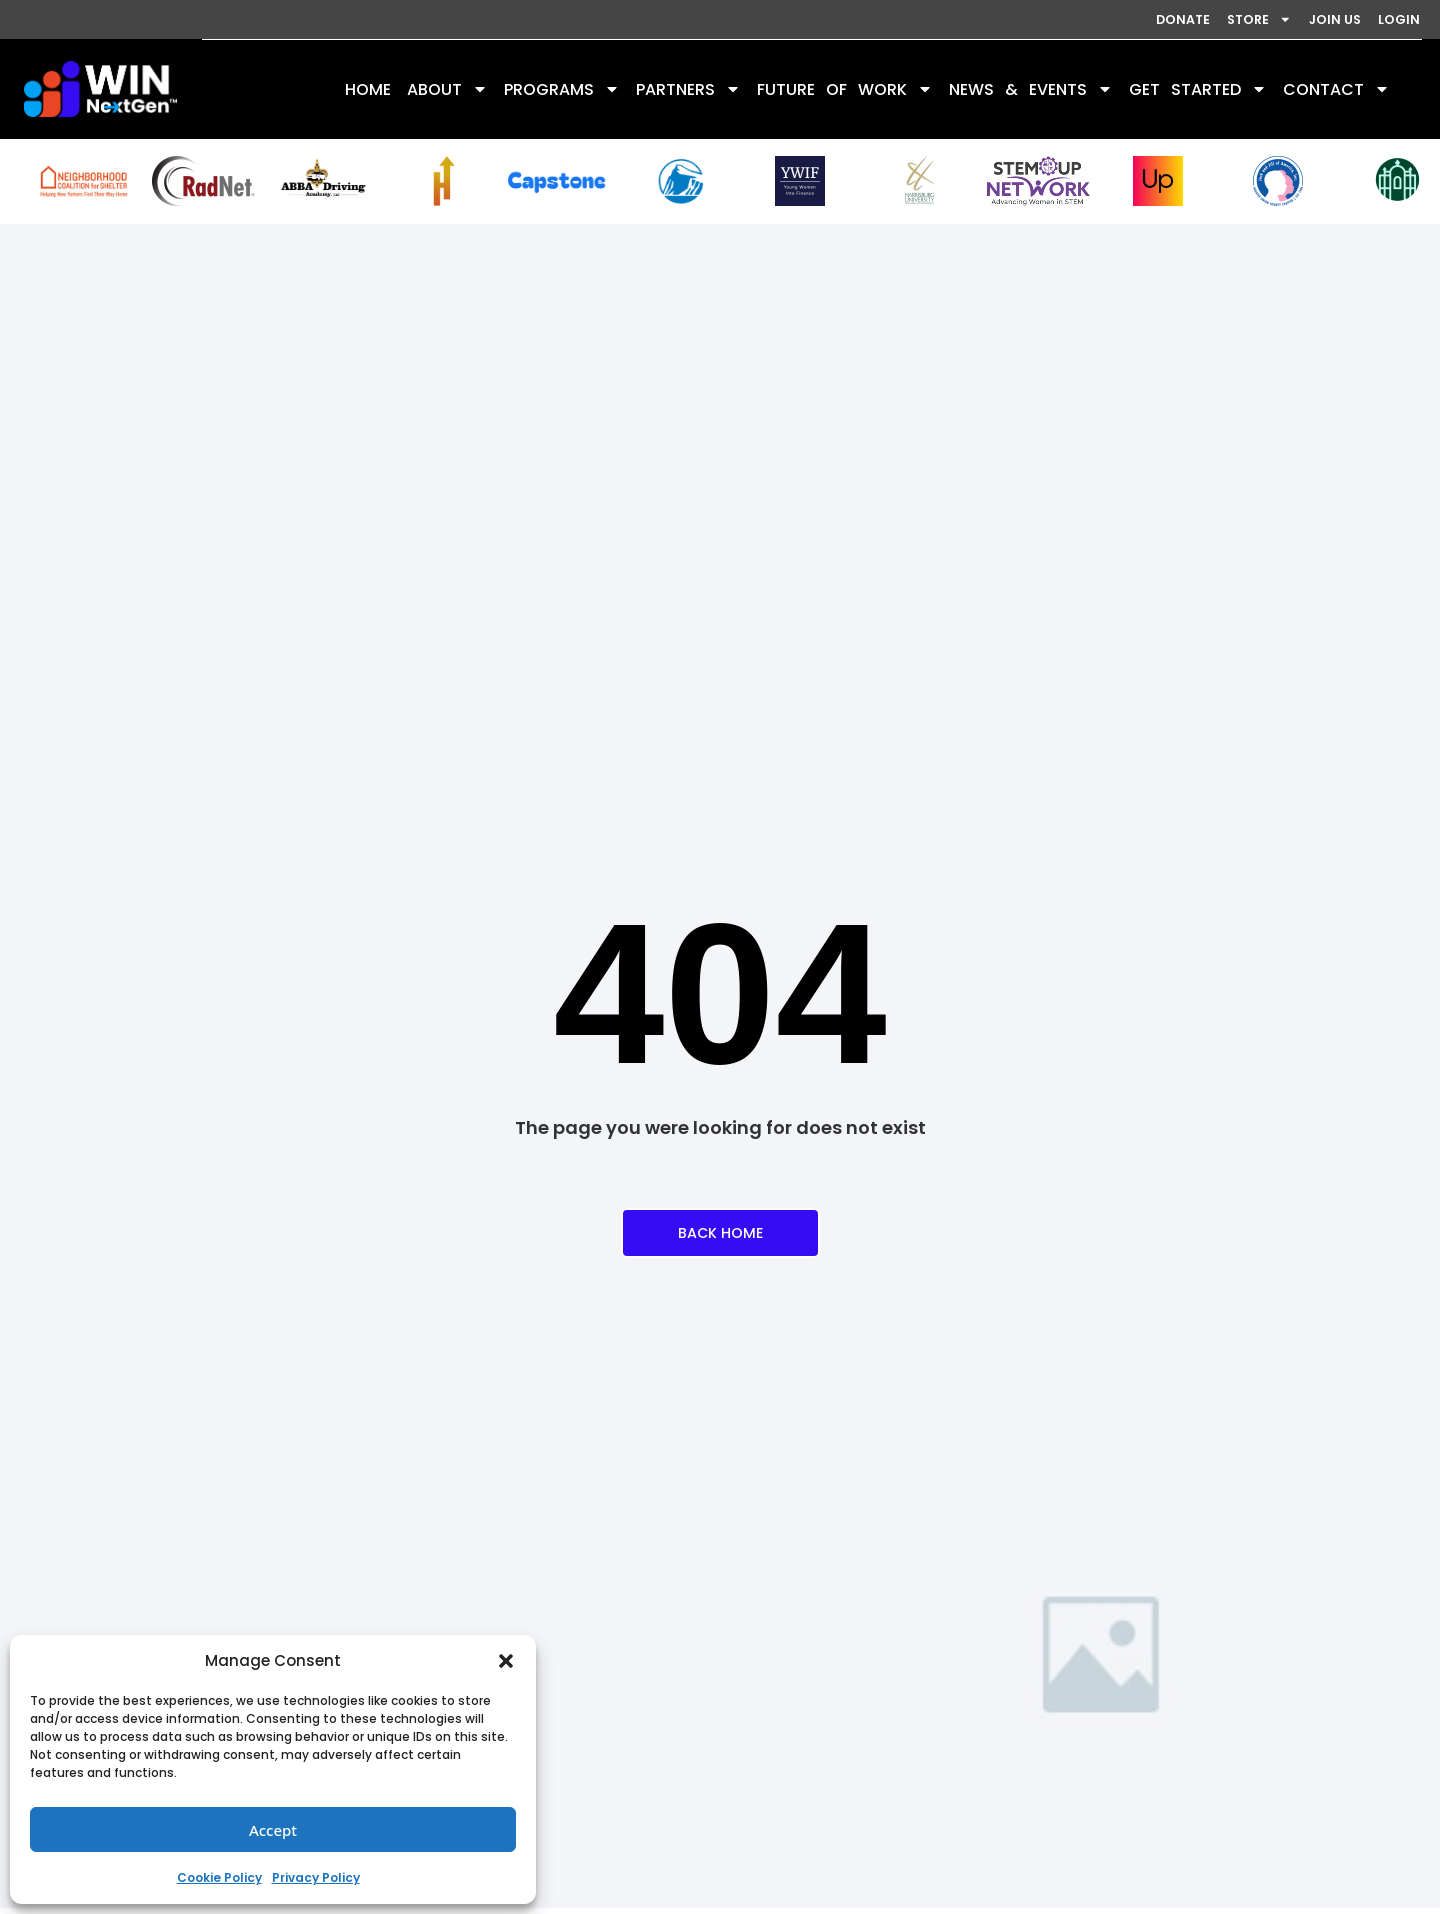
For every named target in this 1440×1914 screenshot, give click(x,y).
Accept (273, 1830)
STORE (1193, 20)
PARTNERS (688, 90)
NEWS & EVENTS (1031, 90)
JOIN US (1296, 20)
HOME (368, 90)
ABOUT (447, 90)
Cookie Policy (219, 1877)
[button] (506, 1661)
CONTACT (1336, 90)
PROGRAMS (562, 90)
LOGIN (1386, 20)
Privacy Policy (316, 1877)
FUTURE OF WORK (845, 90)
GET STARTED (1198, 90)
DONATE (1088, 20)
